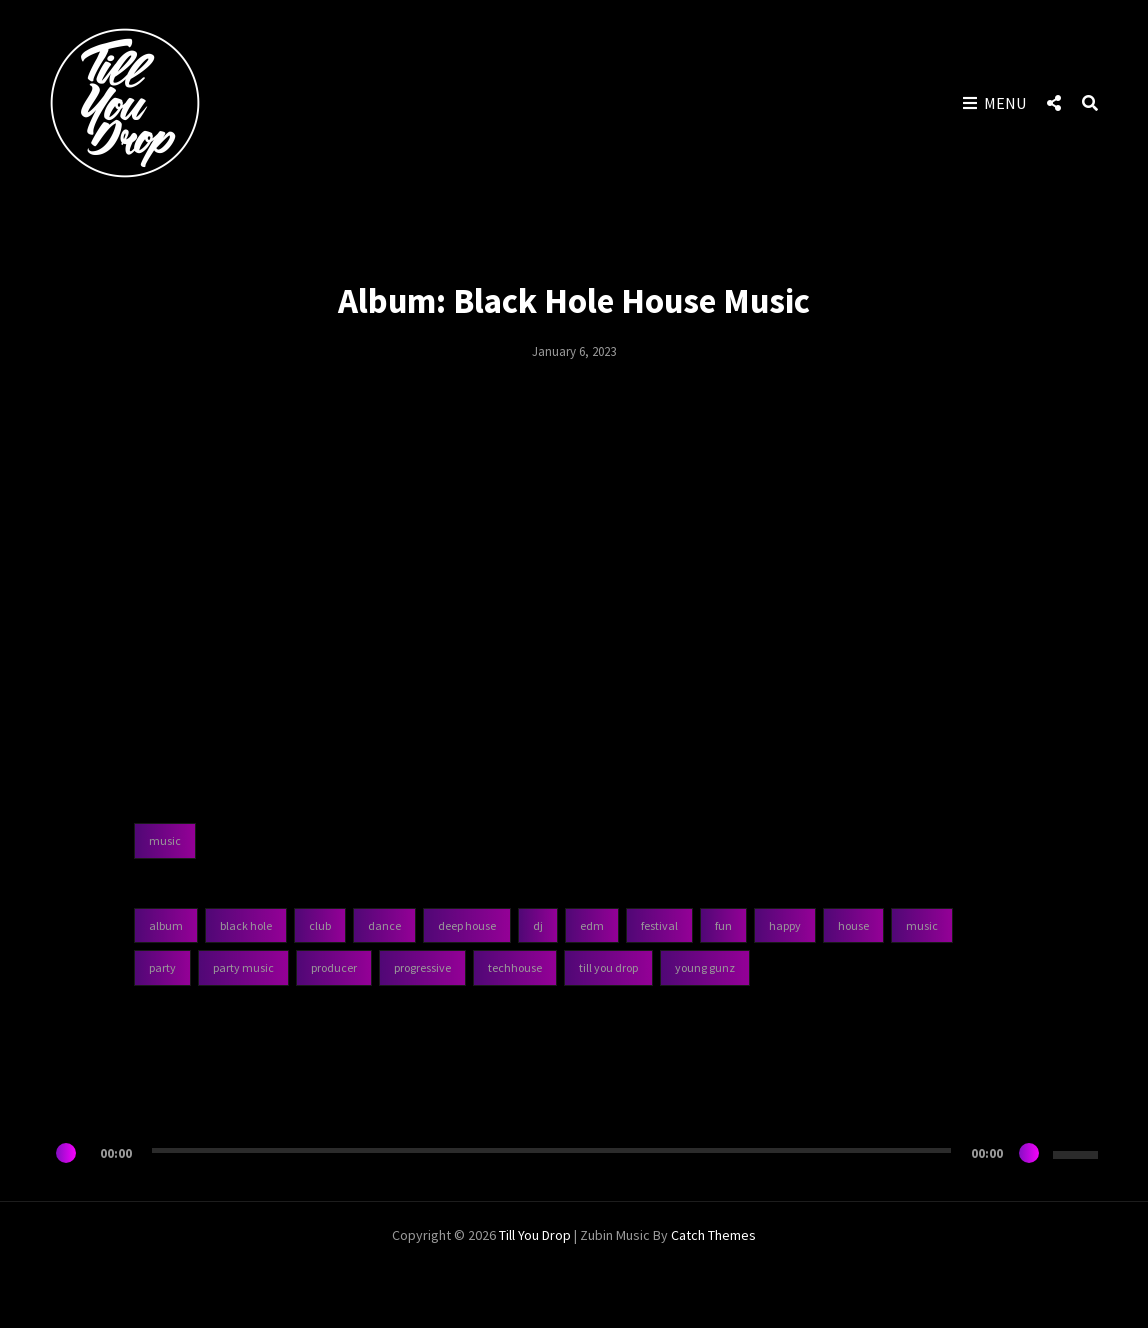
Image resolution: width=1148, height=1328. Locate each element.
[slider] (551, 1150)
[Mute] (1029, 1153)
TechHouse (515, 967)
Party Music (243, 967)
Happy (785, 925)
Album (166, 925)
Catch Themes (713, 1235)
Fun (723, 925)
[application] (574, 1153)
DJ (538, 925)
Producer (334, 967)
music (165, 840)
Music (922, 925)
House (853, 925)
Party (162, 967)
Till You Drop (608, 967)
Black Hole (246, 925)
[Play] (66, 1153)
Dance (384, 925)
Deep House (467, 925)
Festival (659, 925)
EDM (592, 925)
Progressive (422, 967)
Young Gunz (705, 967)
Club (320, 925)
